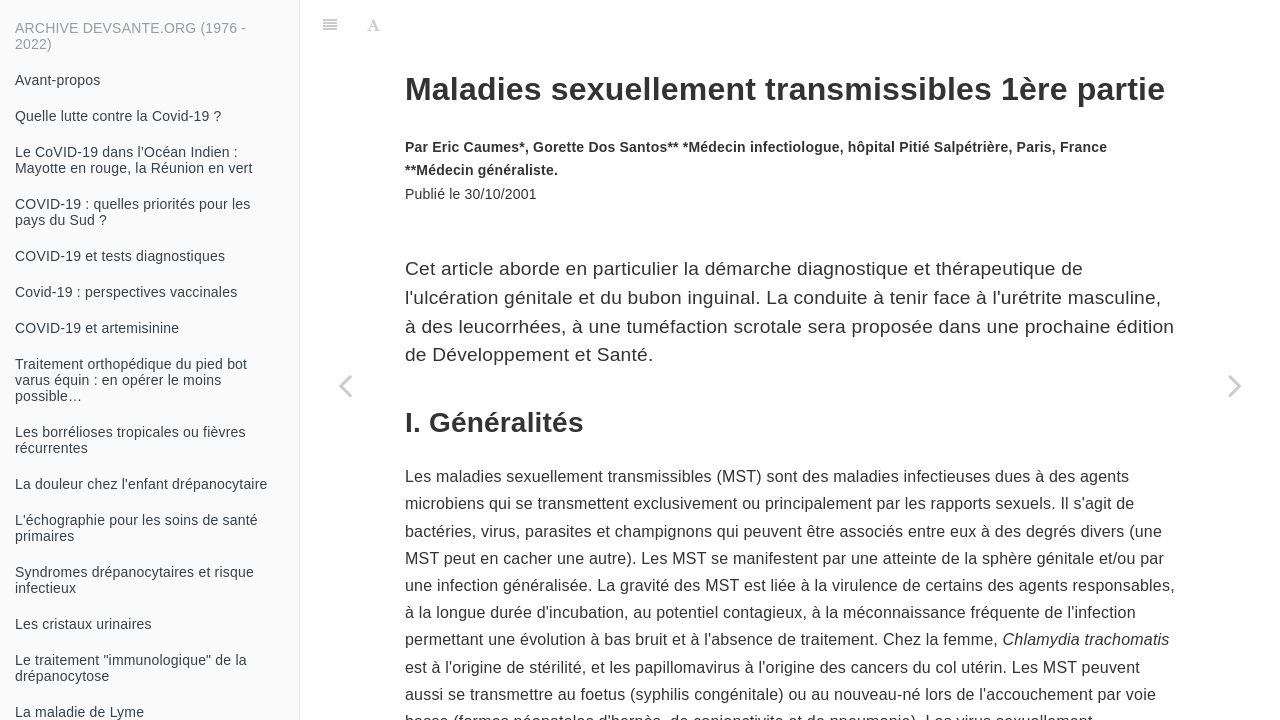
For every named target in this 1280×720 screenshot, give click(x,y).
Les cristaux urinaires (83, 624)
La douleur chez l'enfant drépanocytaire (141, 484)
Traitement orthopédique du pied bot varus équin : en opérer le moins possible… (131, 380)
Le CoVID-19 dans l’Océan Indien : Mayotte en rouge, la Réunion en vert (134, 160)
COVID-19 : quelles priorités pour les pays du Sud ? (132, 212)
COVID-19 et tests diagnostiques (120, 256)
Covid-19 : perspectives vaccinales (126, 292)
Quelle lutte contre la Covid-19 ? (118, 116)
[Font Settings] (373, 25)
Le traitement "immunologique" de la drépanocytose (131, 668)
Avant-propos (57, 80)
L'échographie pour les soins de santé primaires (136, 528)
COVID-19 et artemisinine (97, 328)
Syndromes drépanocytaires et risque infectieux (134, 580)
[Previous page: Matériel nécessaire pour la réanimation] (345, 385)
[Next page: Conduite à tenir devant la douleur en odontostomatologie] (1235, 385)
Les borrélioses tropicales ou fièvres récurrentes (130, 440)
